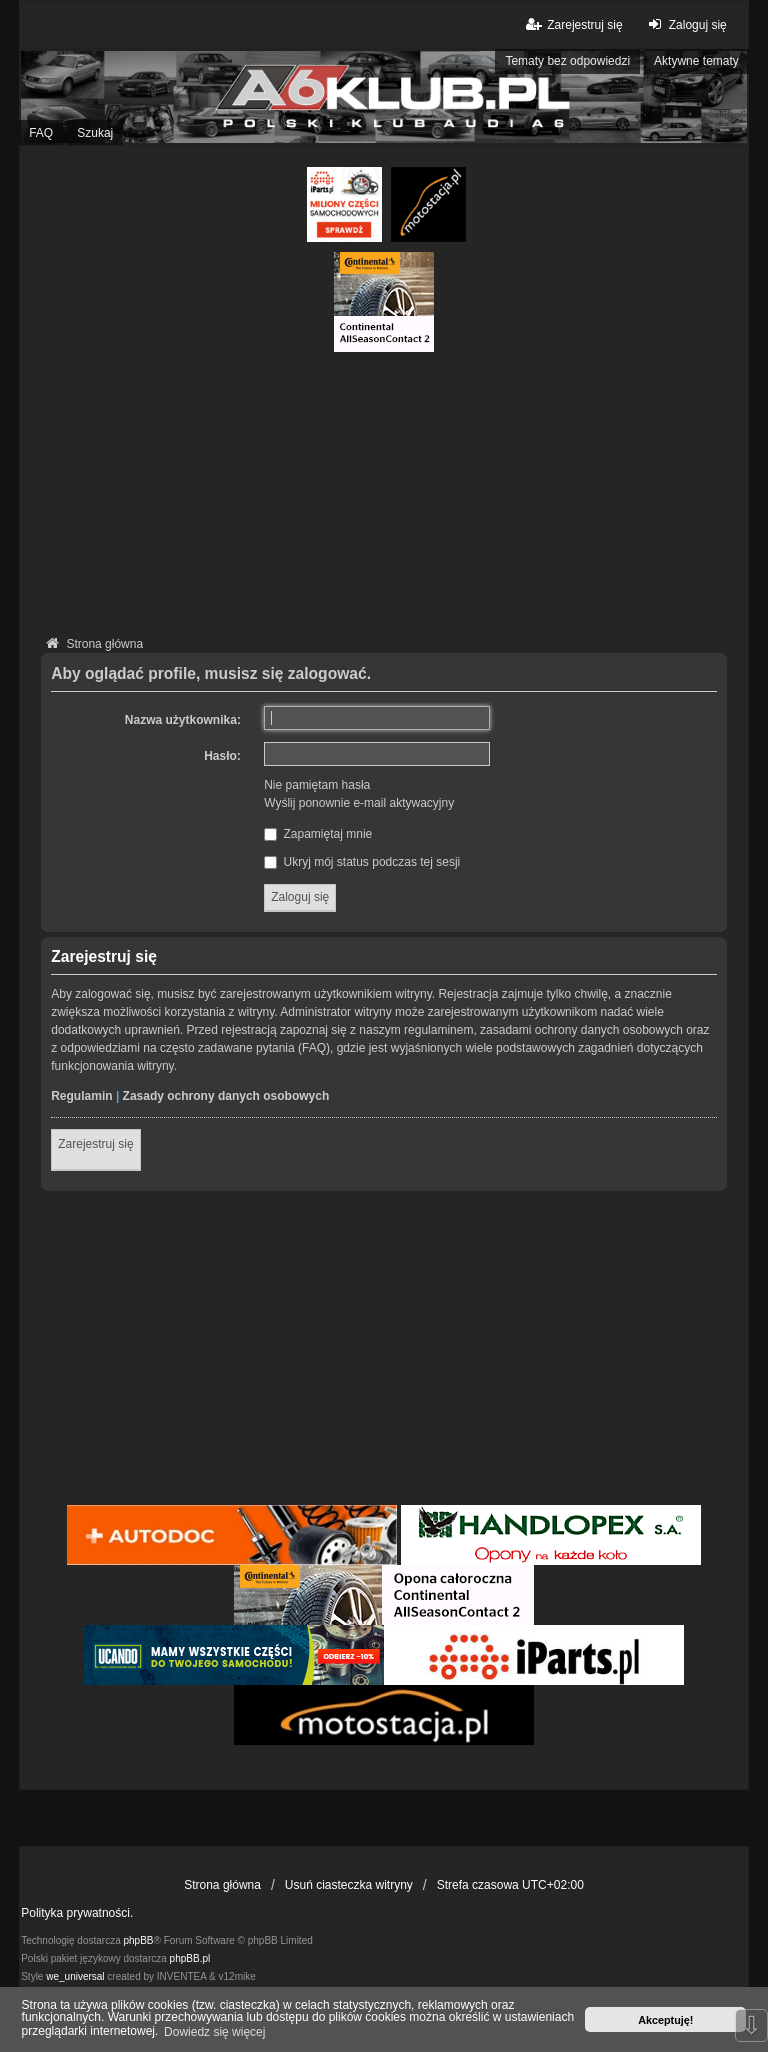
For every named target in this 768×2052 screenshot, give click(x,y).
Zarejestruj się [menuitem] (572, 24)
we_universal (75, 1976)
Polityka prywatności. (77, 1913)
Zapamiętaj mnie (318, 834)
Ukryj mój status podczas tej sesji (362, 862)
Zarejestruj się (95, 1144)
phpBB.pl (190, 1958)
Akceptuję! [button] (665, 2020)
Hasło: (222, 756)
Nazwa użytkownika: (183, 720)
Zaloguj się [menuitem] (685, 24)
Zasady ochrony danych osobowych (226, 1096)
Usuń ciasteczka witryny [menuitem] (349, 1885)
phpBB (139, 1940)
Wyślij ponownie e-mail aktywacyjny (359, 803)
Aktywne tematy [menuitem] (696, 61)
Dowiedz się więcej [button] (214, 2032)
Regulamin (81, 1096)
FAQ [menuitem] (41, 133)
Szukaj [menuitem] (95, 133)
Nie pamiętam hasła (317, 785)
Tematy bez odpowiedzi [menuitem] (567, 61)
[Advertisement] (384, 492)
